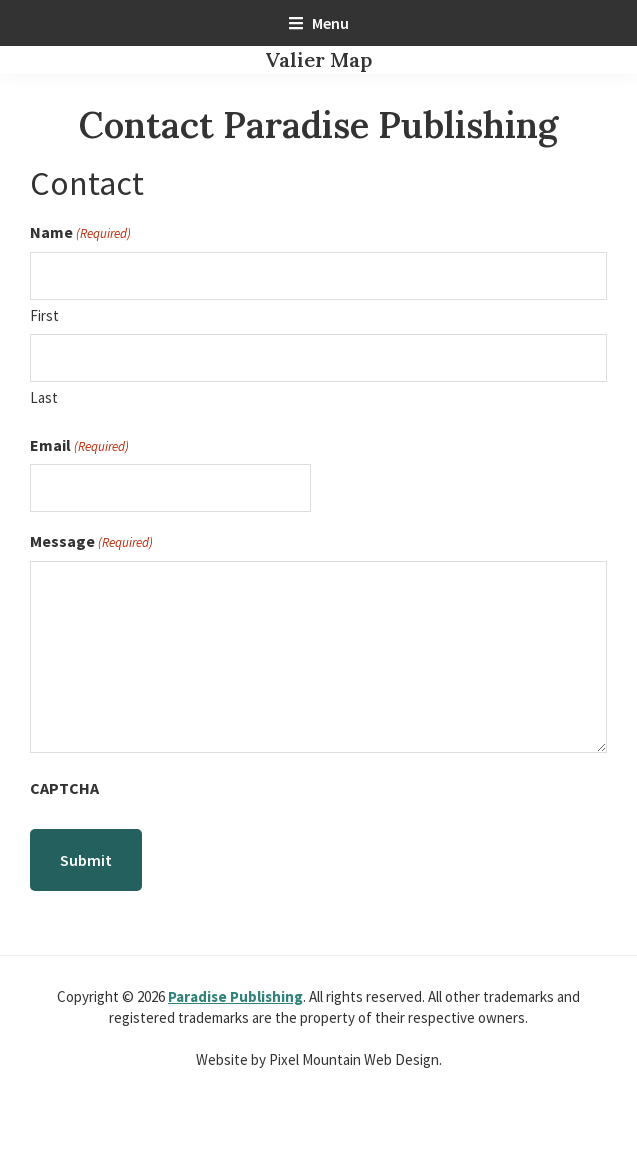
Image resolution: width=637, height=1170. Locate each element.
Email (79, 445)
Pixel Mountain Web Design (354, 1059)
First (44, 315)
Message (91, 541)
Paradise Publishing (235, 996)
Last (44, 397)
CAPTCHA (64, 788)
